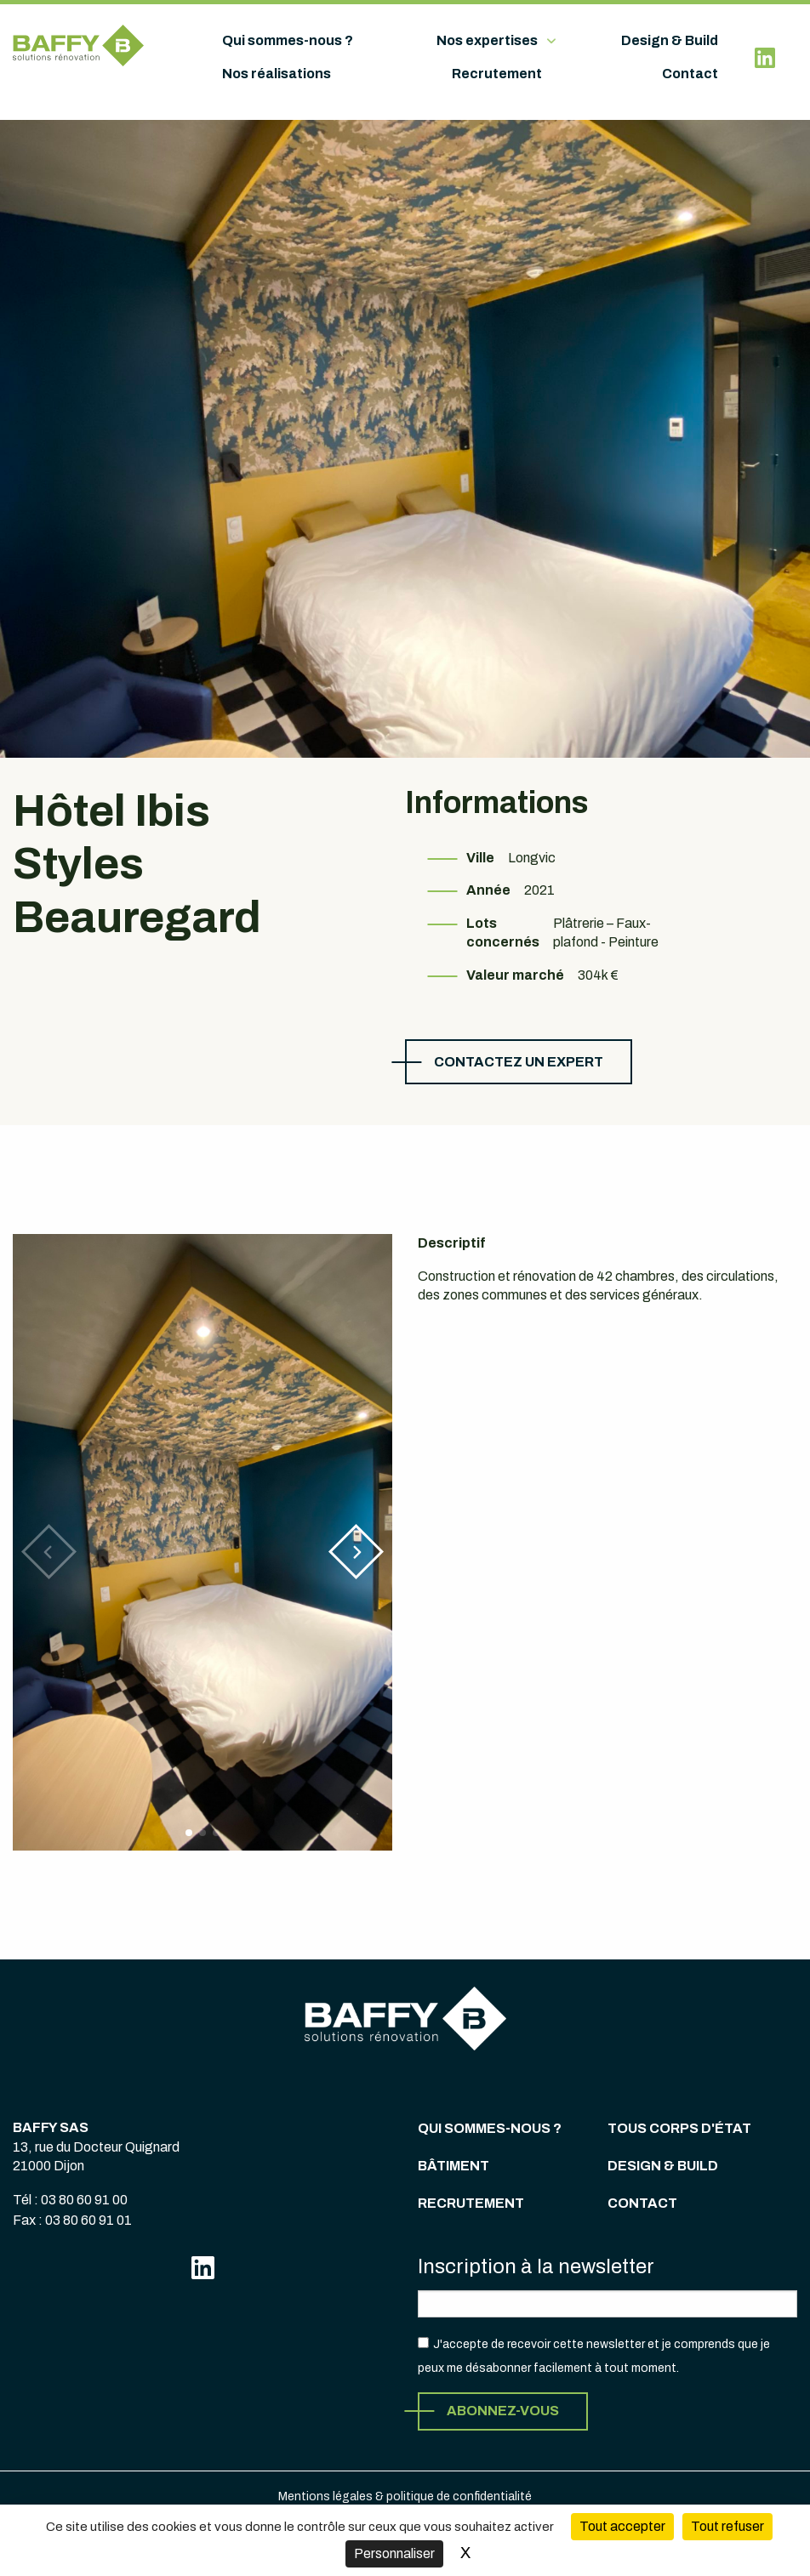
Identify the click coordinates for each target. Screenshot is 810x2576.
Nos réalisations (276, 73)
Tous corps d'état (679, 2128)
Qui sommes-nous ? (287, 40)
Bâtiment (453, 2165)
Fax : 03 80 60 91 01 (72, 2220)
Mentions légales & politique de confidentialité (405, 2496)
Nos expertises (487, 40)
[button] (356, 1551)
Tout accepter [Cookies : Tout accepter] (622, 2526)
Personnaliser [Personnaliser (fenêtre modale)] (394, 2553)
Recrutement (497, 73)
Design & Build (669, 40)
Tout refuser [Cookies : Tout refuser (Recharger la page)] (727, 2526)
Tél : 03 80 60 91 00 (70, 2199)
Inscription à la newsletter (536, 2266)
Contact (690, 73)
